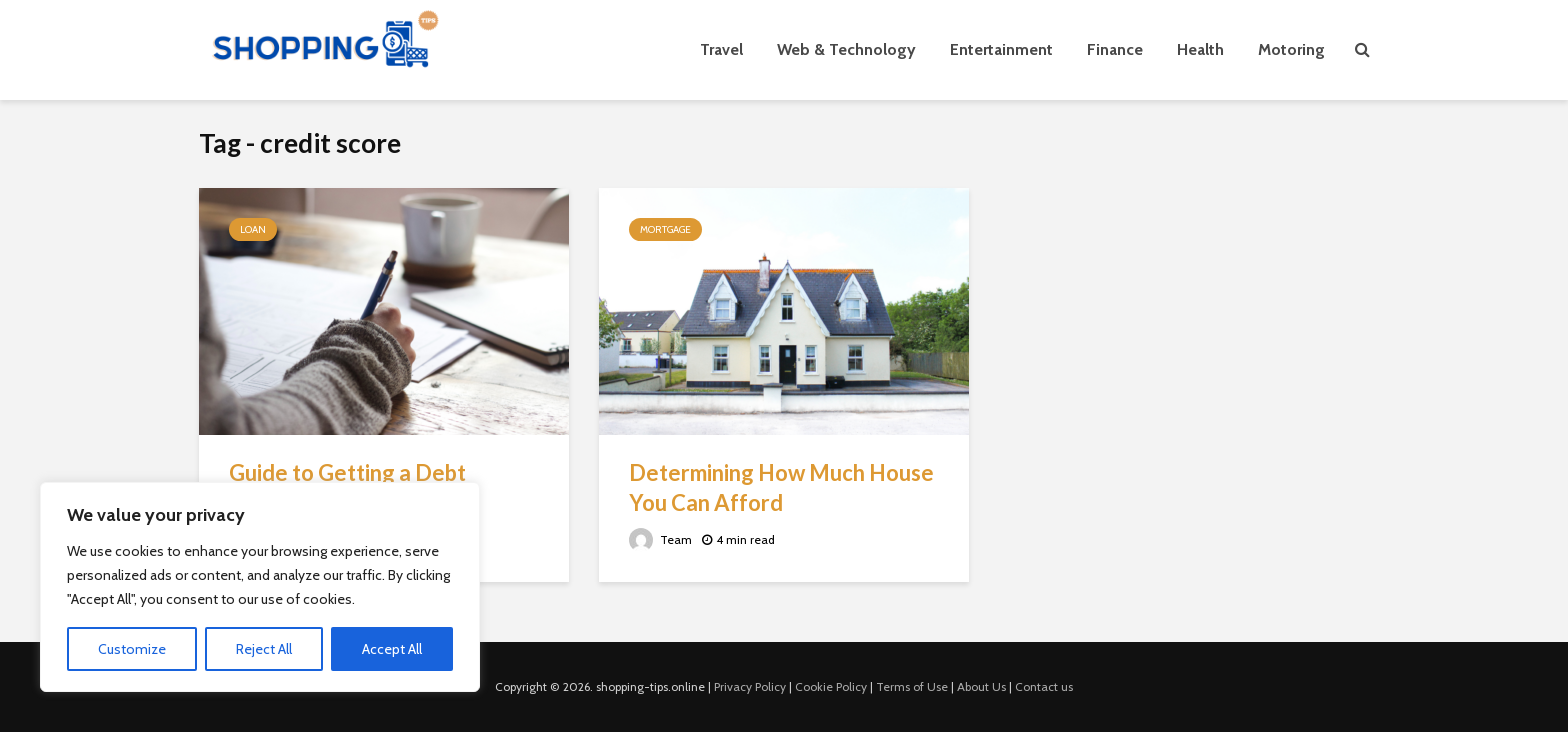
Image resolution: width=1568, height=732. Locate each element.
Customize (132, 649)
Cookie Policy (831, 686)
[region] (260, 587)
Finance (1115, 49)
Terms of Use (912, 686)
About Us (981, 686)
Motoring (1291, 49)
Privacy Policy (750, 686)
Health (1200, 49)
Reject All (264, 649)
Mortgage (665, 229)
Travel (721, 49)
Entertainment (1001, 49)
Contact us (1044, 686)
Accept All (392, 649)
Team (660, 539)
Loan (253, 229)
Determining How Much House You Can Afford (781, 487)
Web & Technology (846, 49)
